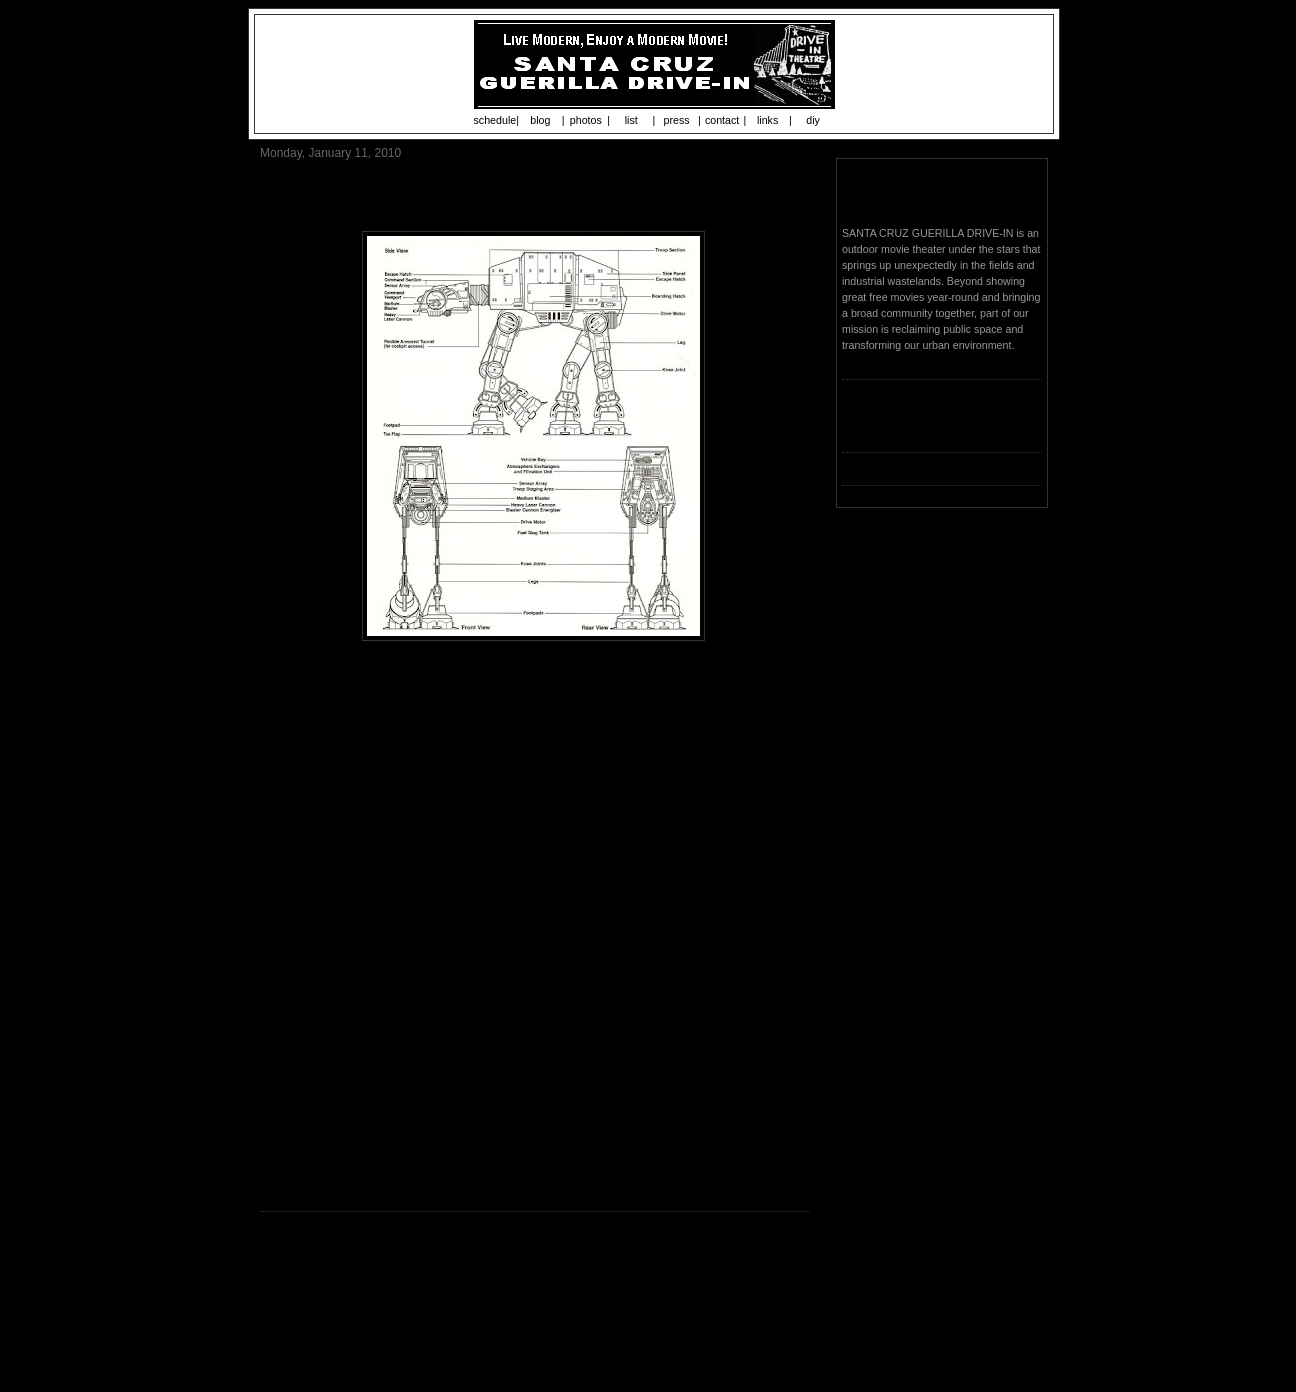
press (677, 120)
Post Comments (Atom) (403, 1337)
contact (722, 120)
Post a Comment (307, 1276)
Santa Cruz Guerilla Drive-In (940, 194)
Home (538, 1303)
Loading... (865, 428)
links (767, 120)
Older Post (780, 1303)
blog (540, 120)
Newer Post (292, 1303)
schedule (495, 120)
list (631, 120)
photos (586, 120)
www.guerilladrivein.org (535, 1178)
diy (813, 120)
